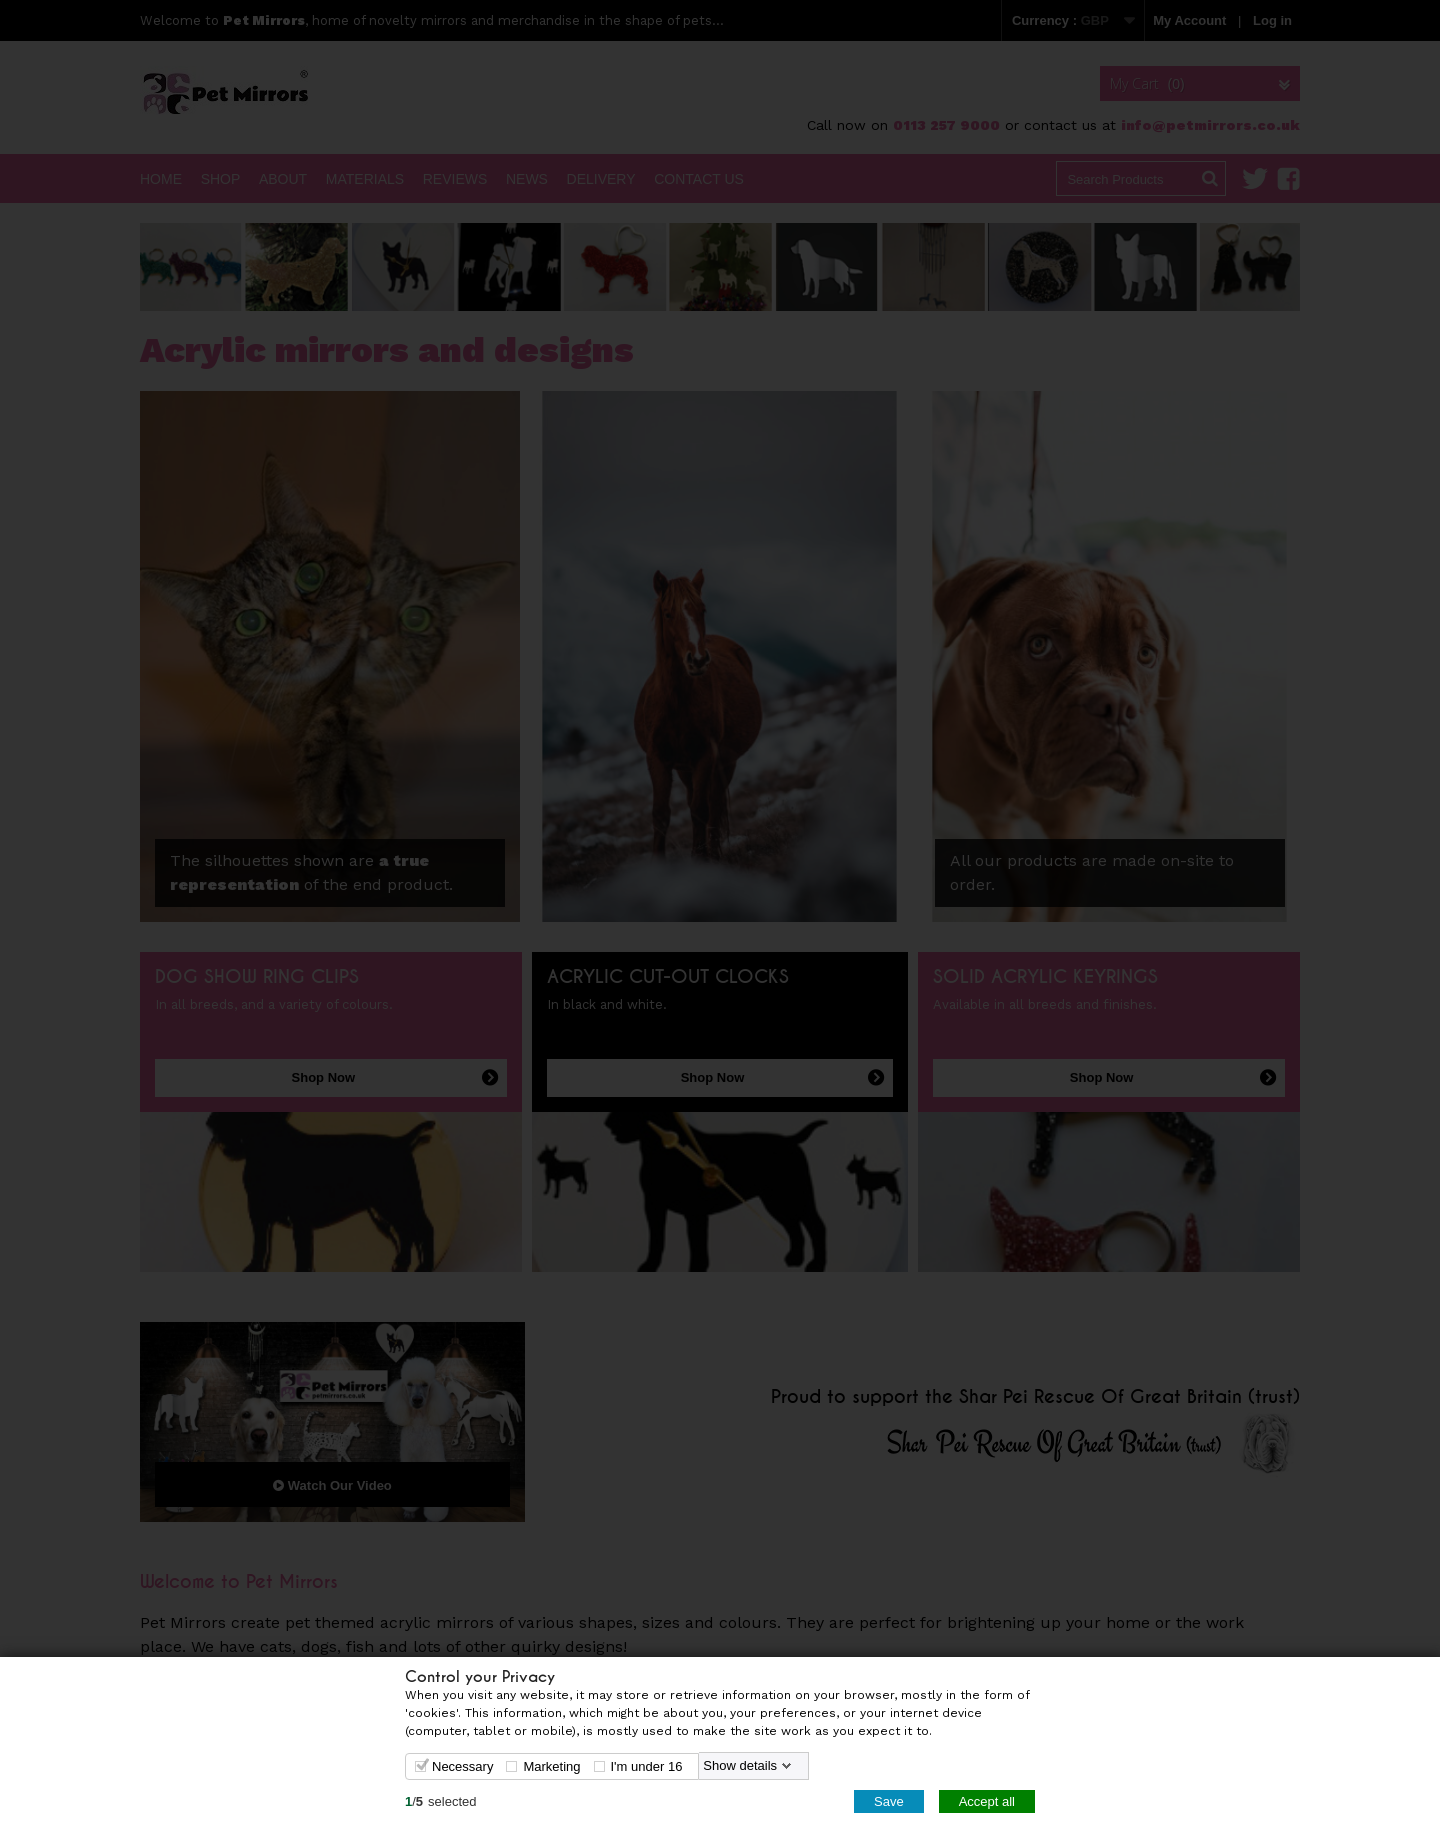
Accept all (987, 1800)
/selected (441, 1800)
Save (889, 1800)
